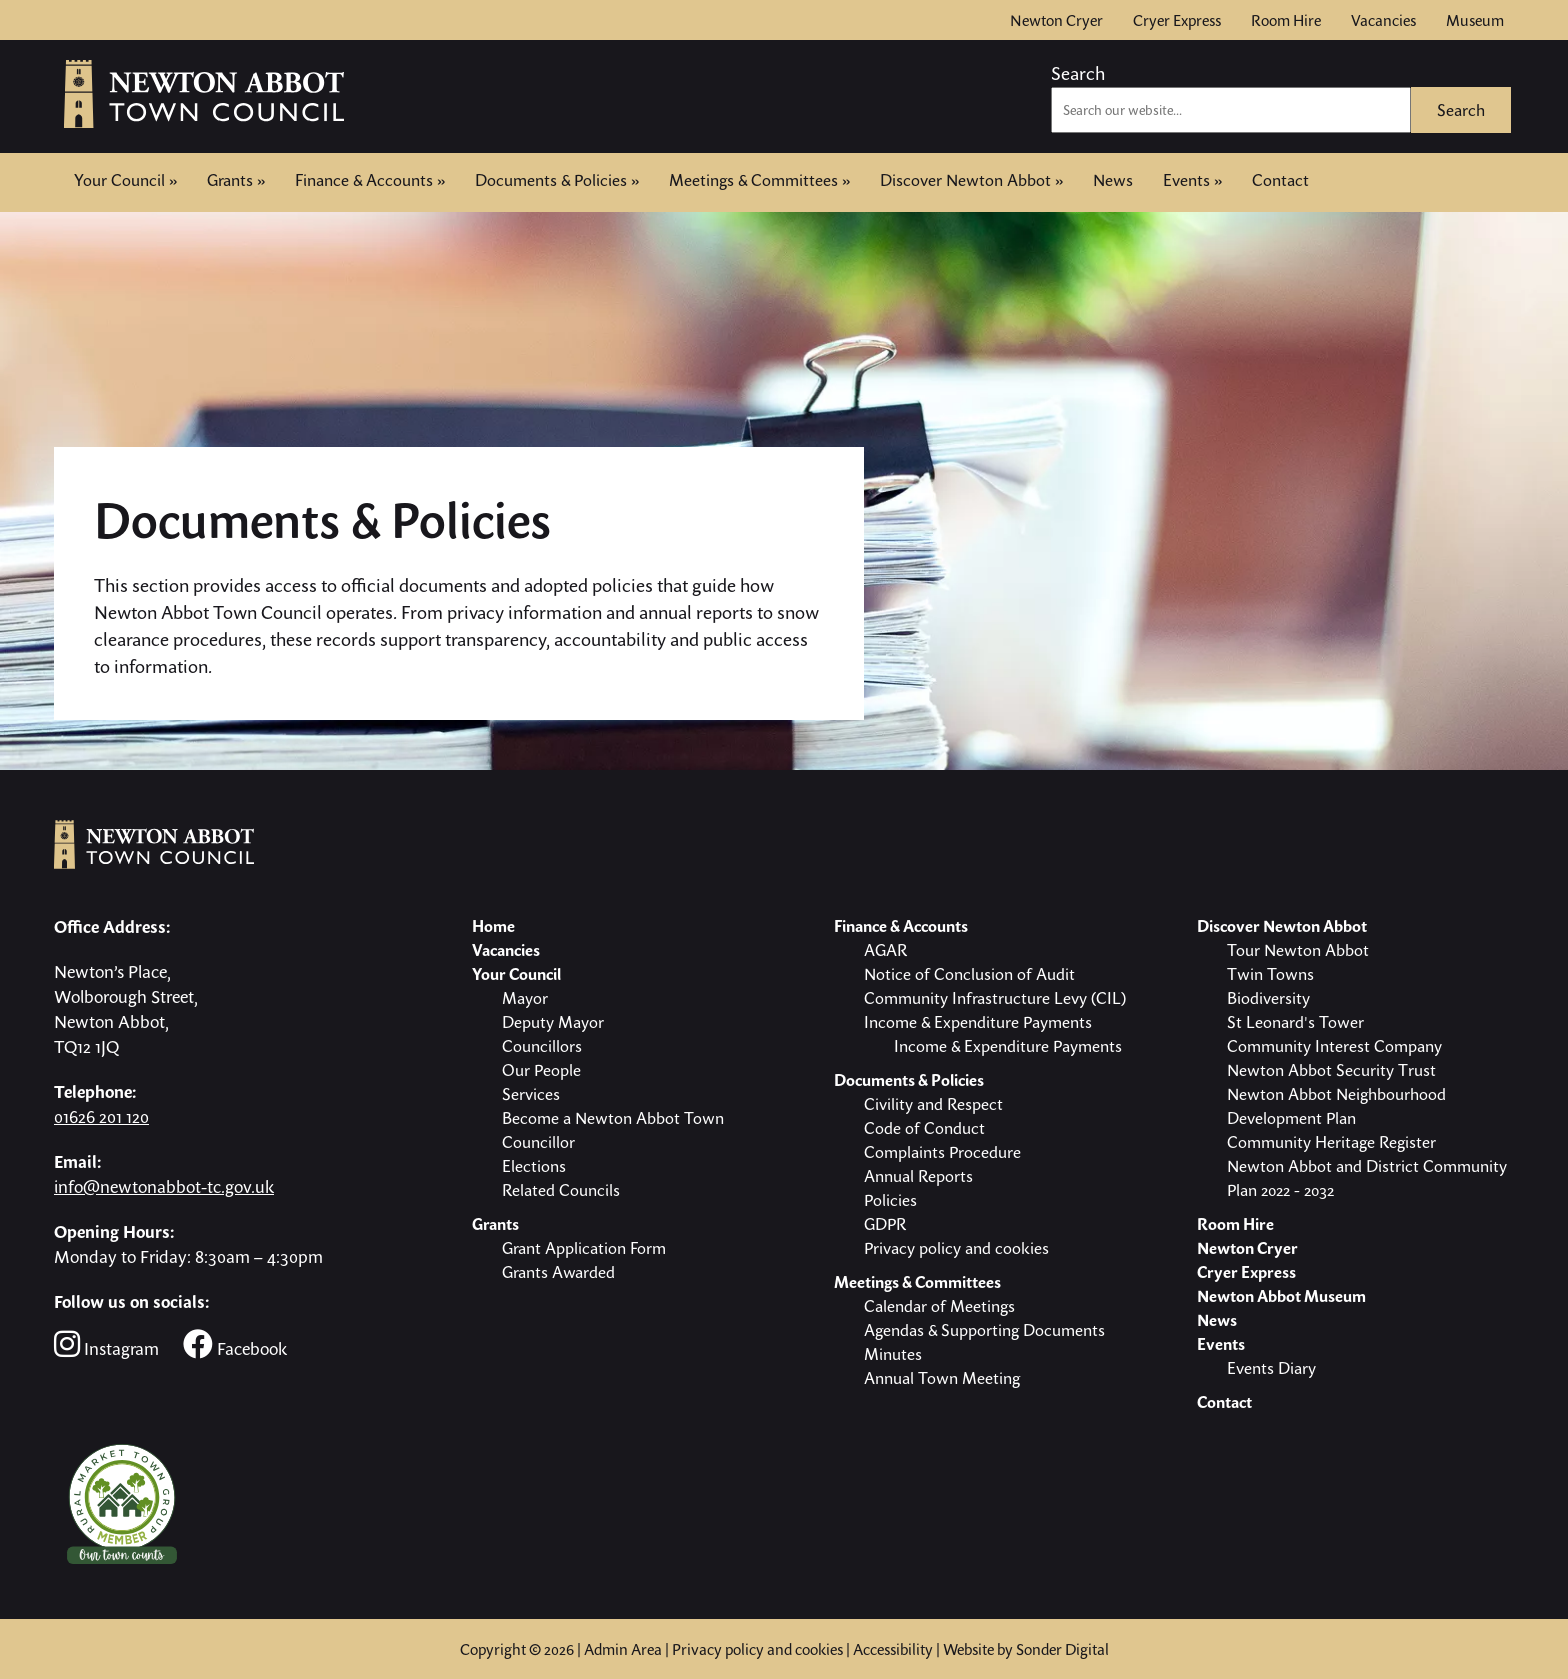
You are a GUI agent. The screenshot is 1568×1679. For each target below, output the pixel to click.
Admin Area (623, 1649)
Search (1078, 73)
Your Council (125, 180)
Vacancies (1383, 20)
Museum (1475, 20)
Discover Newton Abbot (971, 180)
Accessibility (893, 1649)
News (1113, 180)
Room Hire (1286, 20)
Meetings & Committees (759, 180)
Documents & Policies (557, 180)
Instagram (106, 1344)
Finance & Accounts (370, 180)
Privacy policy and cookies (757, 1649)
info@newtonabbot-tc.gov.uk (164, 1186)
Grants (236, 180)
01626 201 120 (101, 1116)
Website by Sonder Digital (1026, 1649)
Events (1192, 180)
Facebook (235, 1344)
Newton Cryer (1056, 20)
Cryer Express (1177, 20)
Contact (1280, 178)
